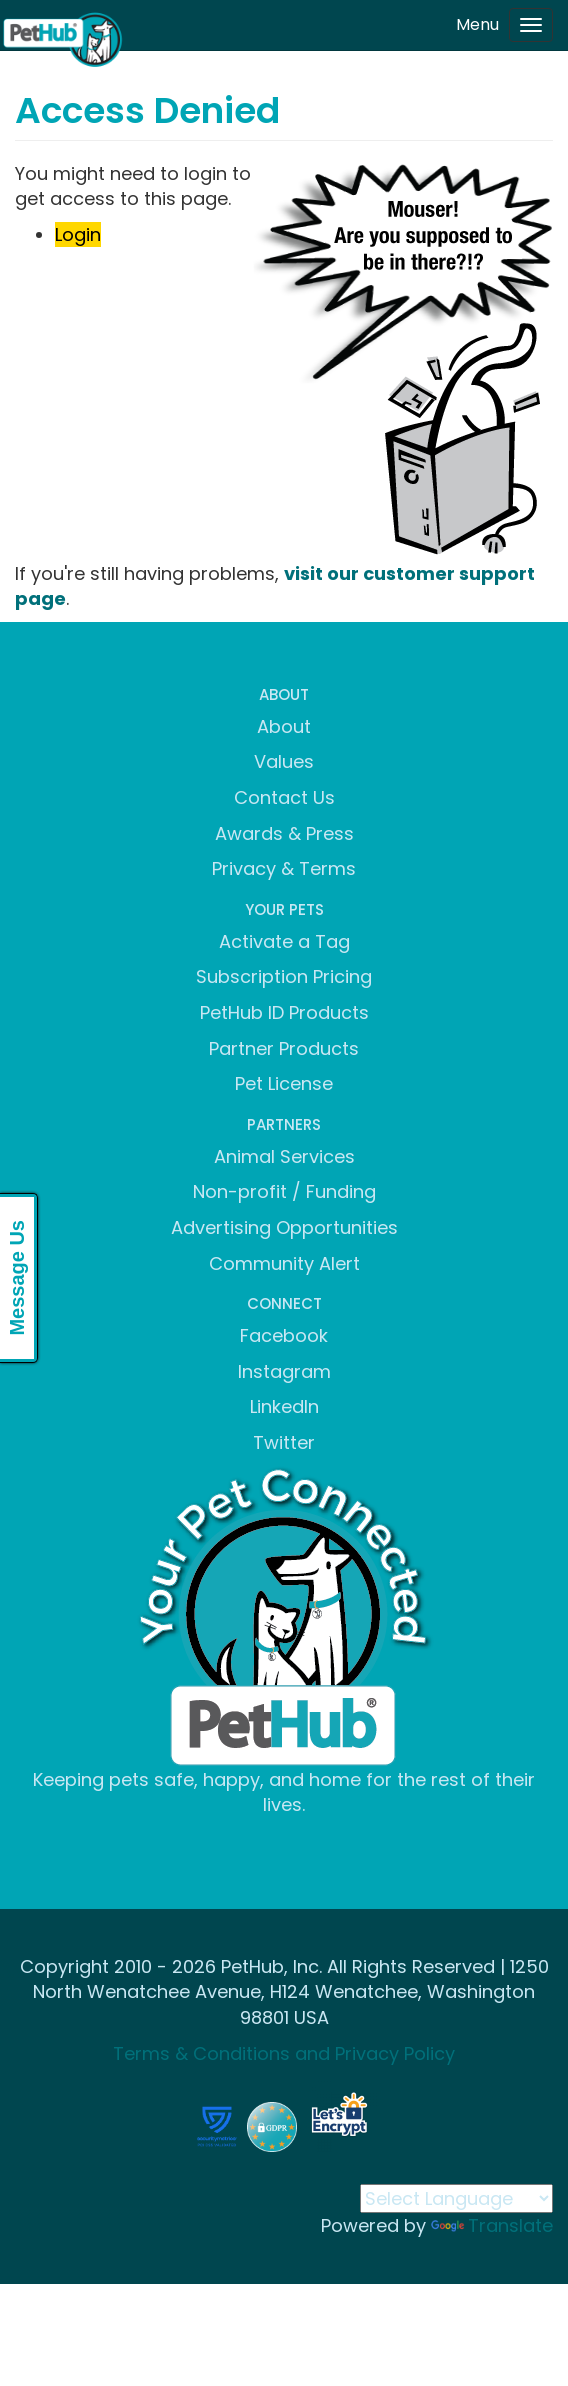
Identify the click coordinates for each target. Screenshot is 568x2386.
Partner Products (284, 1048)
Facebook (284, 1335)
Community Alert (284, 1263)
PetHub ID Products (284, 1012)
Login (78, 234)
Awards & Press (284, 833)
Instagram (284, 1371)
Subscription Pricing (284, 976)
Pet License (284, 1083)
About (284, 726)
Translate (492, 2225)
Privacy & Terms (284, 868)
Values (284, 761)
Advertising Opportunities (284, 1227)
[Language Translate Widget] (456, 2198)
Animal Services (284, 1156)
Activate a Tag (284, 941)
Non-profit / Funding (284, 1191)
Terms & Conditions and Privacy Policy (284, 2053)
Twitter (284, 1442)
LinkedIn (284, 1406)
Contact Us (284, 797)
